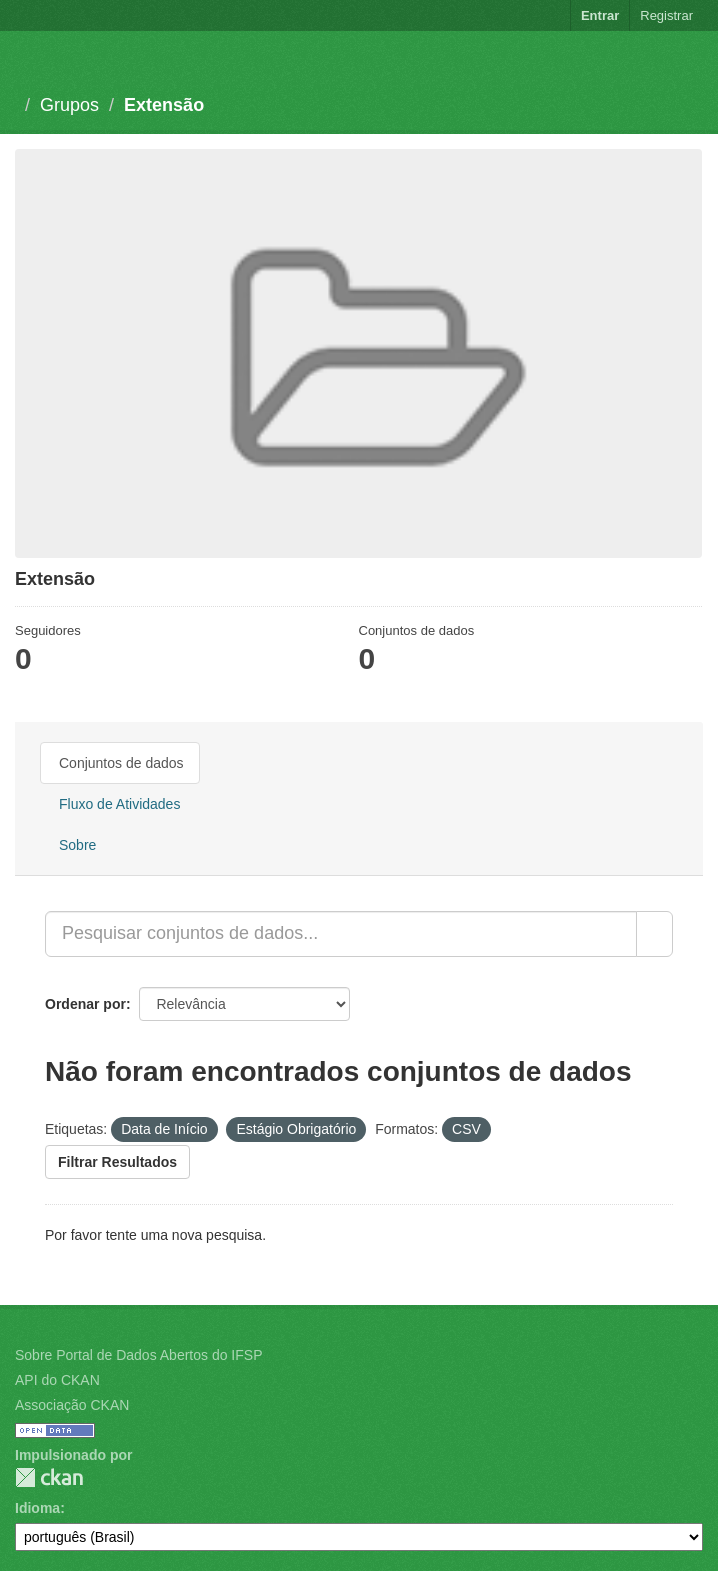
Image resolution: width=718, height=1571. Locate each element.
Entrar (600, 15)
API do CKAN (57, 1380)
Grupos (69, 105)
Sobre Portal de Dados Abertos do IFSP (138, 1355)
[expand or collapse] (692, 59)
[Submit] (654, 934)
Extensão (164, 105)
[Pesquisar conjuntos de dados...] (341, 934)
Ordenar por (85, 1004)
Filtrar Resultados (117, 1162)
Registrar (666, 15)
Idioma (37, 1508)
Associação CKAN (72, 1405)
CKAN (49, 1477)
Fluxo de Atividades (119, 804)
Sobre (77, 845)
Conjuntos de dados (121, 763)
